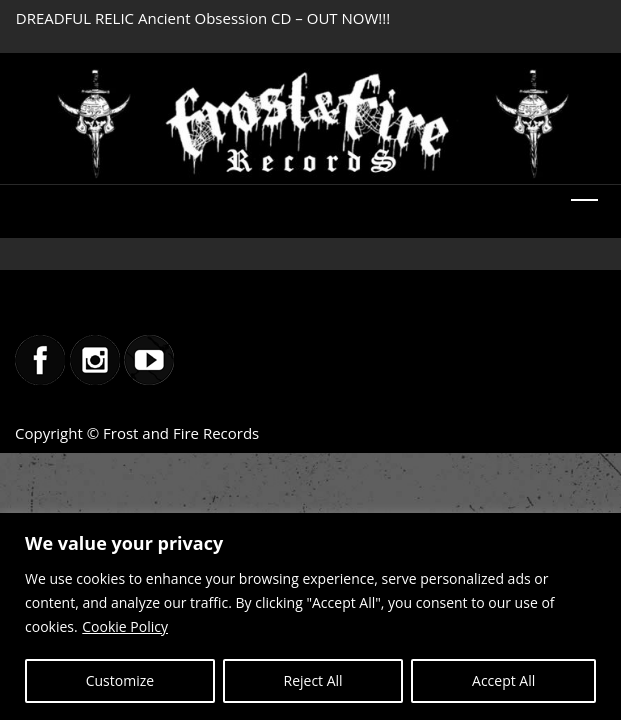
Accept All (503, 680)
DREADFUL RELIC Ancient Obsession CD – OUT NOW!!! (203, 18)
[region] (310, 616)
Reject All (313, 680)
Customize (120, 680)
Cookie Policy (125, 626)
